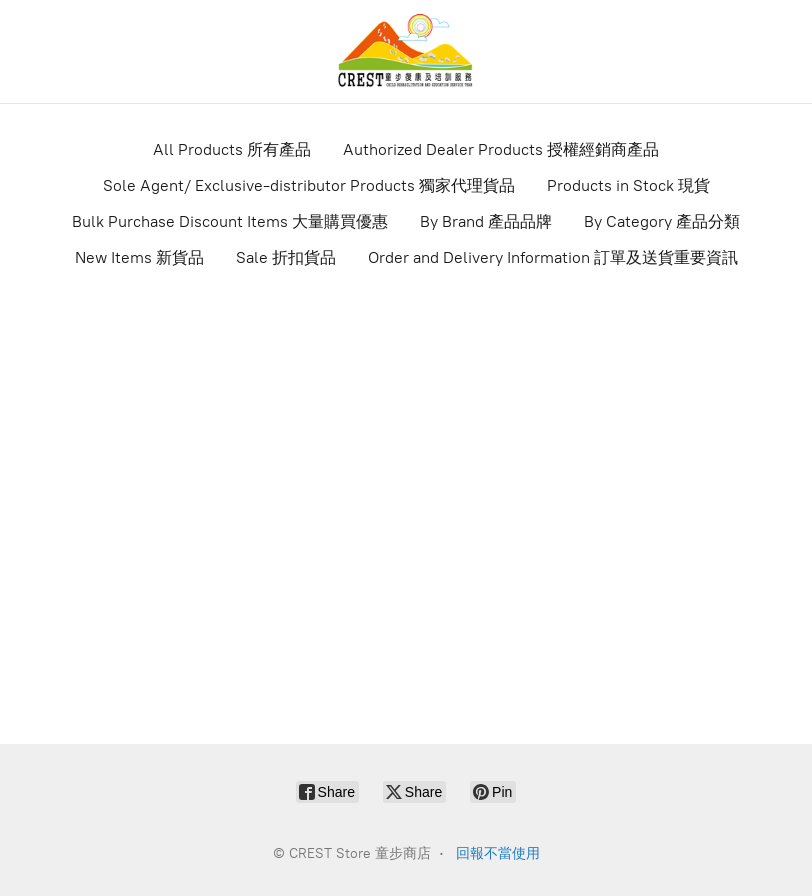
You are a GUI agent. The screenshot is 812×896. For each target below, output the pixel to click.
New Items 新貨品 (139, 257)
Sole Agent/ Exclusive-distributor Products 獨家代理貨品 (309, 185)
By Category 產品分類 (662, 221)
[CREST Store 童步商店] (406, 51)
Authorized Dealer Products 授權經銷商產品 (501, 149)
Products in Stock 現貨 (628, 185)
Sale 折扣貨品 (286, 257)
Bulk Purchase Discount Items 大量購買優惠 (230, 221)
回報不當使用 (498, 853)
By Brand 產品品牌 (486, 221)
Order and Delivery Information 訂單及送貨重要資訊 (553, 257)
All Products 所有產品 (232, 149)
